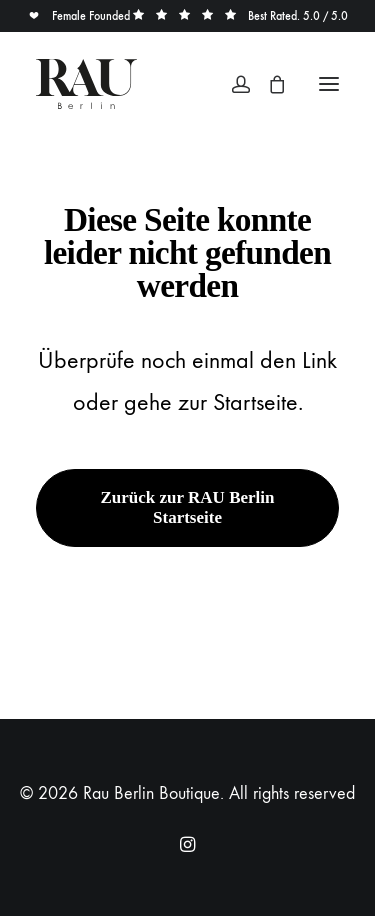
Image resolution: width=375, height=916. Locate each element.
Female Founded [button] (80, 16)
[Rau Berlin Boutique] (86, 84)
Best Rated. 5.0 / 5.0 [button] (240, 16)
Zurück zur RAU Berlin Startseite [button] (190, 507)
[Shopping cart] (268, 84)
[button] (329, 84)
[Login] (232, 84)
